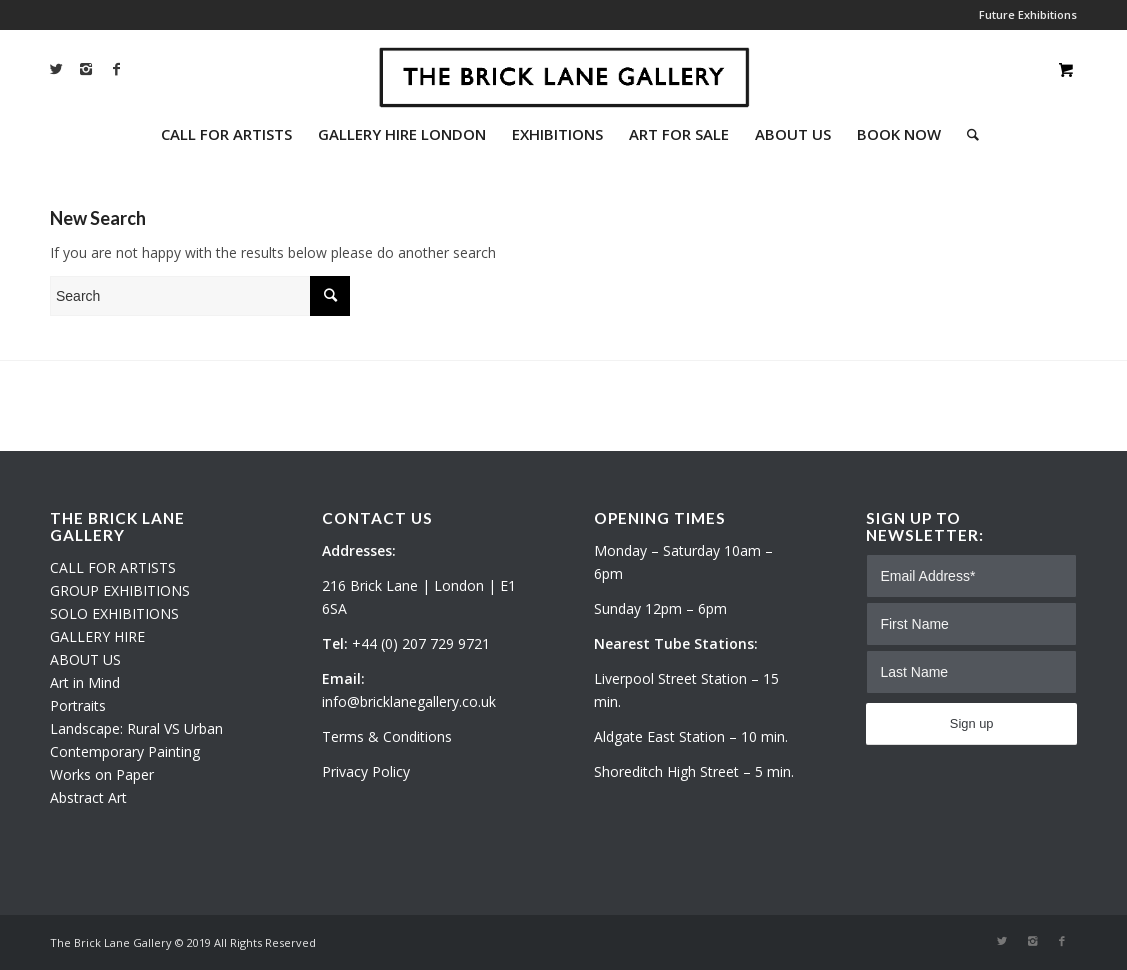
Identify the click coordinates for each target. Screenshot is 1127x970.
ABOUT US (85, 659)
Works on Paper (102, 774)
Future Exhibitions (1028, 14)
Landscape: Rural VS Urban (136, 728)
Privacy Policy (366, 771)
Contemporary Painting (125, 751)
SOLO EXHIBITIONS (114, 613)
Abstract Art (88, 797)
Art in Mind (85, 682)
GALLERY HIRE (97, 636)
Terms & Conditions (387, 736)
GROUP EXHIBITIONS (120, 590)
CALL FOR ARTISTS (113, 567)
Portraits (78, 705)
